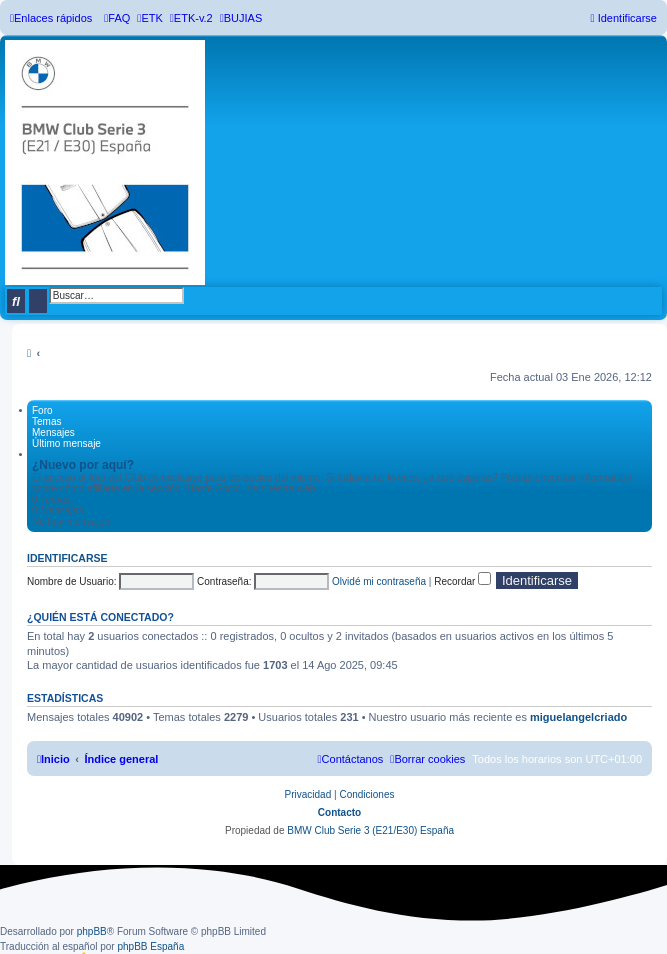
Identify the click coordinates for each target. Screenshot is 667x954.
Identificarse (67, 558)
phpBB (92, 931)
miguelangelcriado (578, 717)
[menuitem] (117, 18)
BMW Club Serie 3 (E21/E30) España (370, 830)
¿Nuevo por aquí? (83, 465)
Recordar (462, 581)
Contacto (339, 812)
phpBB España (150, 946)
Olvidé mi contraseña (379, 581)
